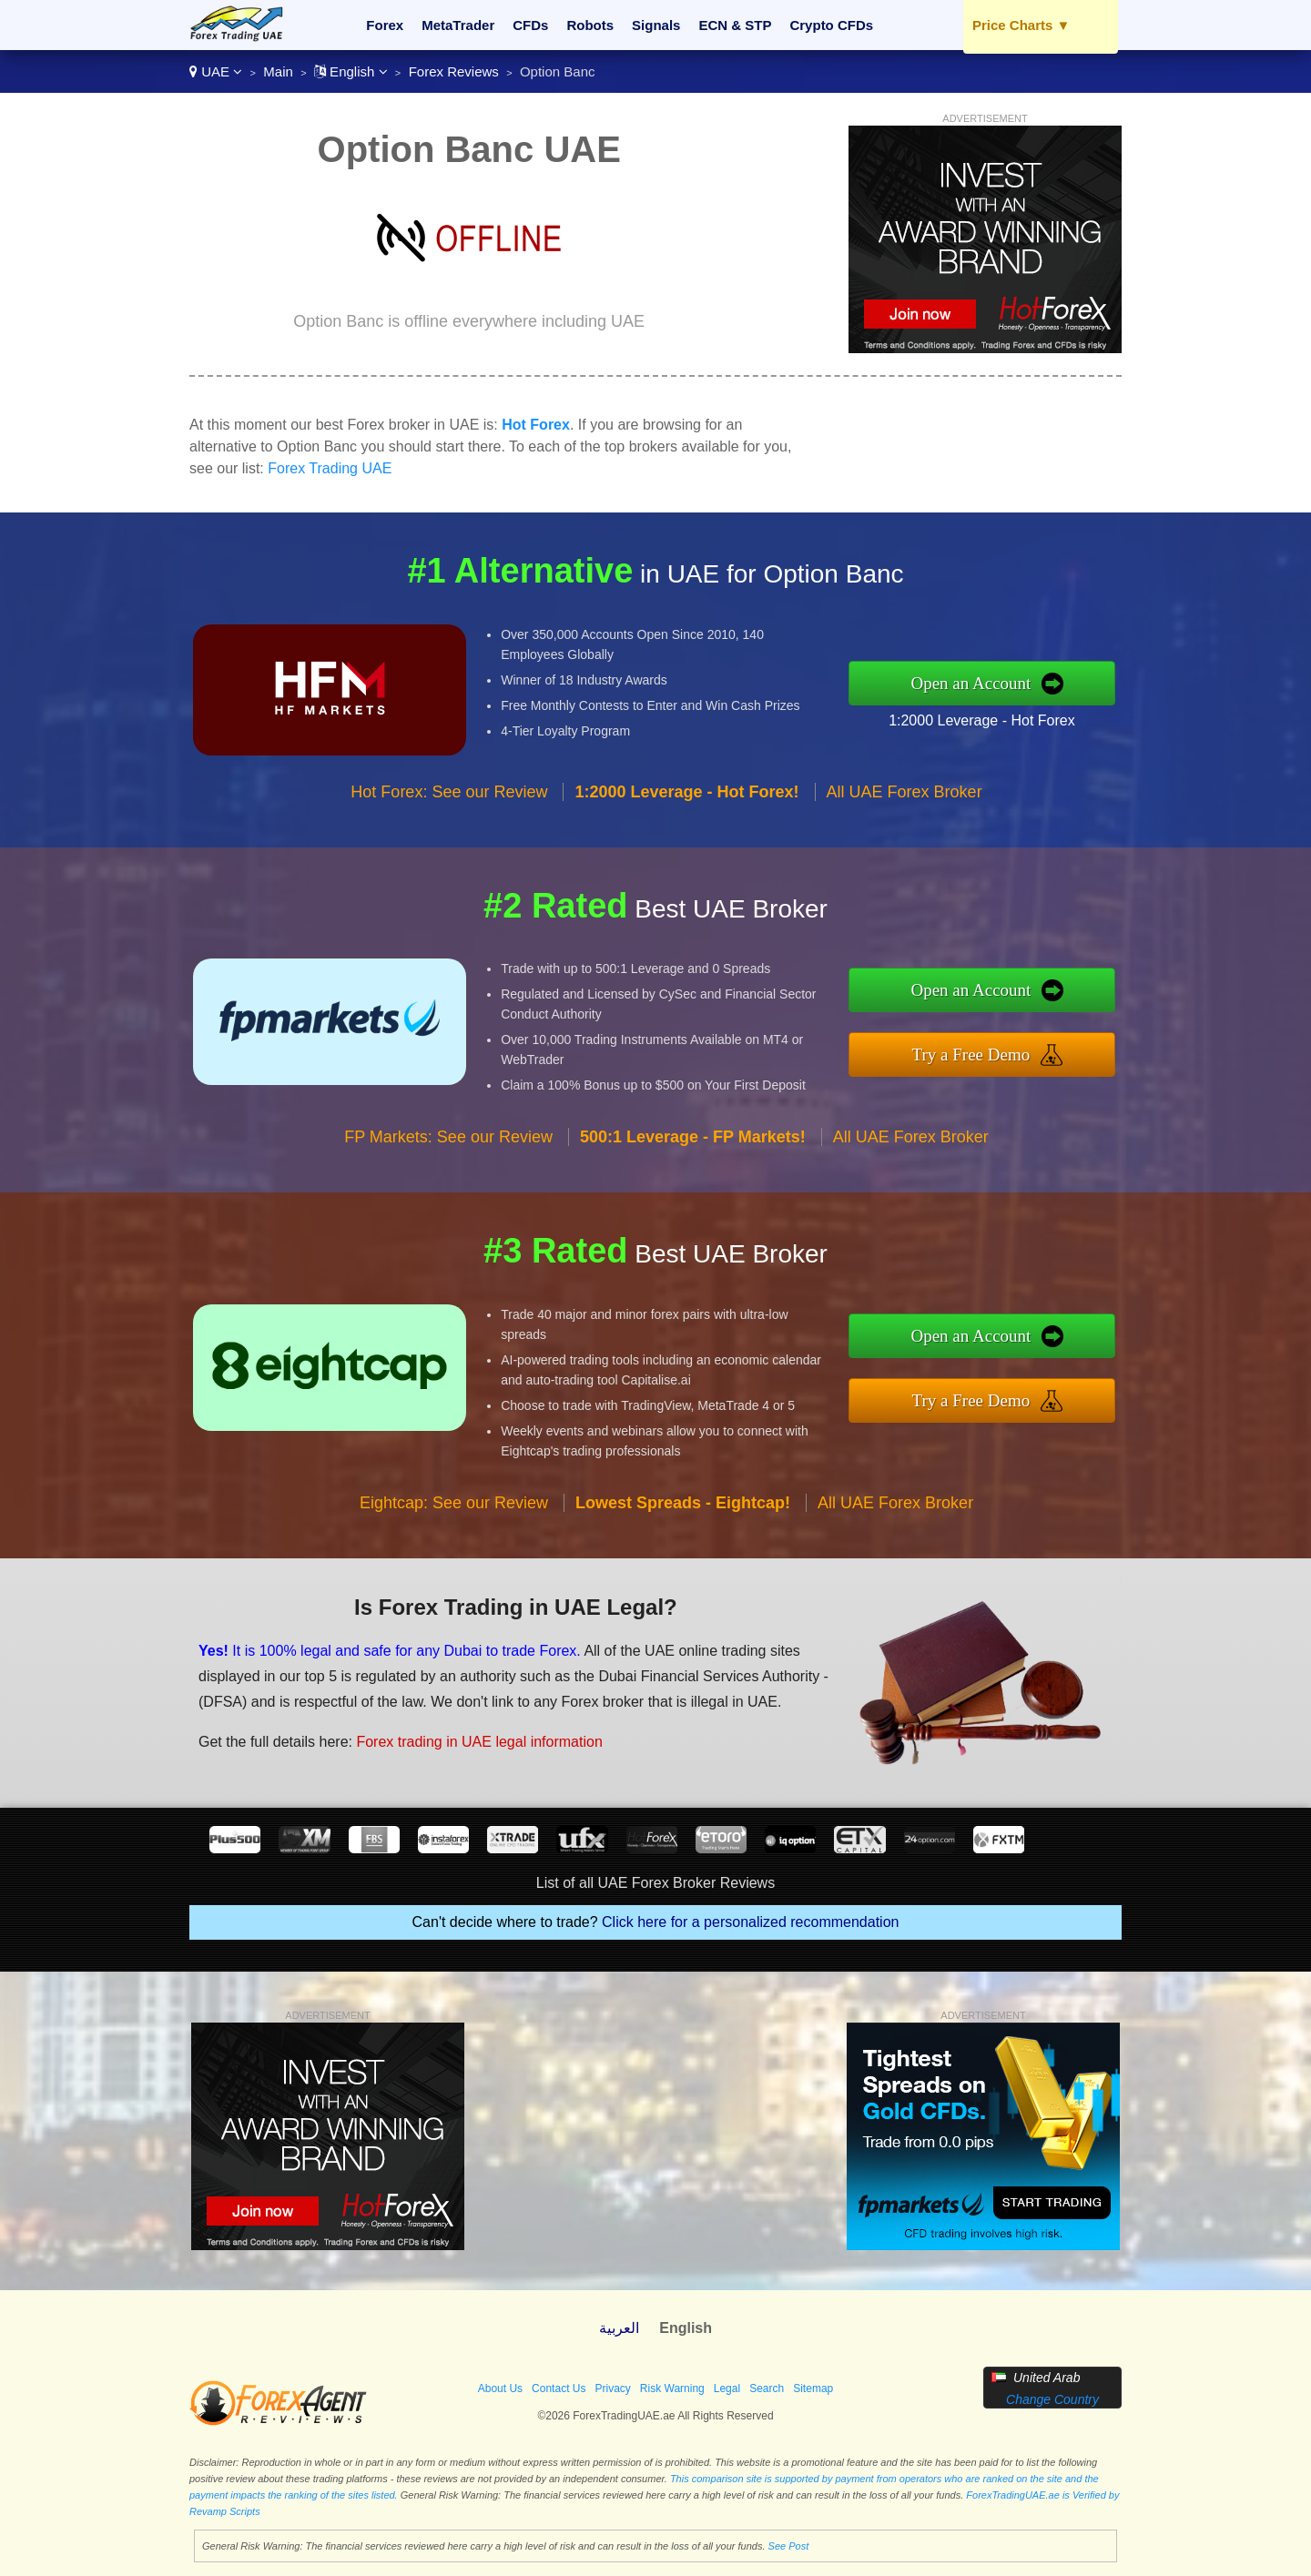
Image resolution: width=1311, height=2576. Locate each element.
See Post (788, 2546)
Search (766, 2388)
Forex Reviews (454, 71)
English (351, 71)
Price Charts (1021, 25)
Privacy (612, 2388)
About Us (500, 2388)
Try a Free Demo (971, 1054)
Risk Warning (672, 2388)
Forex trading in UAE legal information (479, 1741)
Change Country (1052, 2399)
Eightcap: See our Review (454, 1503)
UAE (215, 71)
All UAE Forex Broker (904, 792)
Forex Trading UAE (329, 468)
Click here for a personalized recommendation (750, 1922)
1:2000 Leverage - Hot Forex (982, 720)
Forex (384, 25)
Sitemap (813, 2388)
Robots (590, 25)
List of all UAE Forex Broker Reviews (655, 1883)
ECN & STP (734, 25)
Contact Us (558, 2388)
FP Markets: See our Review (448, 1137)
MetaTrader (458, 25)
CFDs (530, 25)
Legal (727, 2388)
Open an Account (970, 683)
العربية (619, 2328)
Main (278, 71)
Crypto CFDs (831, 25)
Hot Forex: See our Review (449, 792)
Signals (656, 25)
